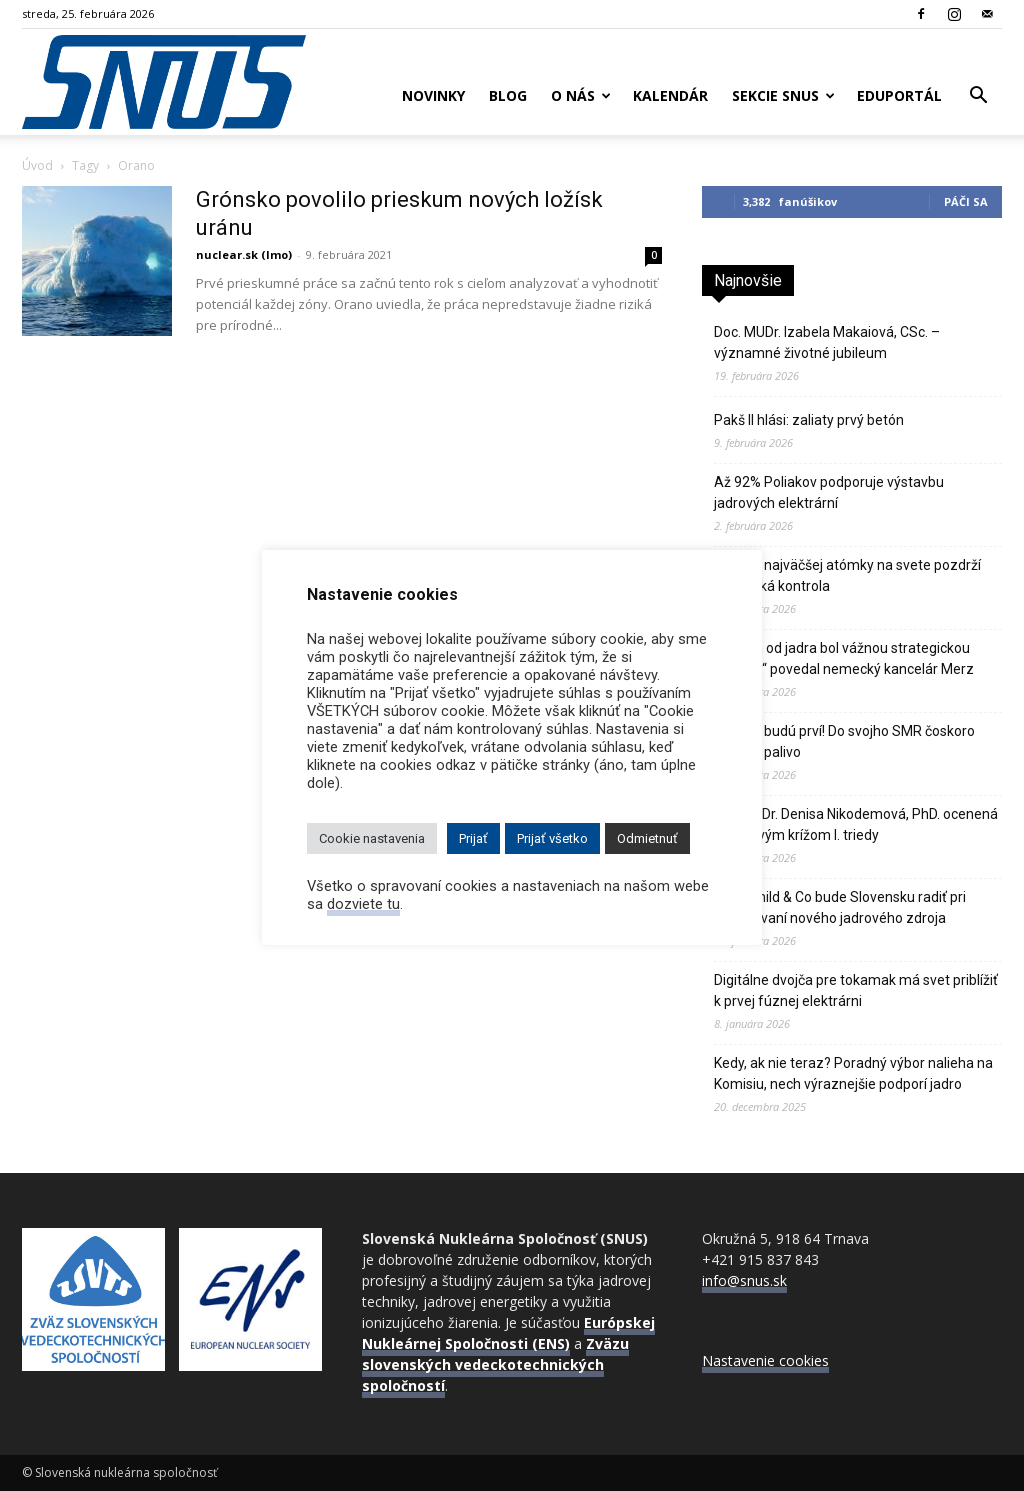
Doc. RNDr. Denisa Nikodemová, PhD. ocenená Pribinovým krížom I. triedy (856, 824)
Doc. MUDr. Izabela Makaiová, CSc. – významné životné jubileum (827, 342)
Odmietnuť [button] (647, 838)
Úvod (37, 165)
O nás (581, 95)
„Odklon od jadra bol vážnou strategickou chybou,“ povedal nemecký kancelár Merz (844, 658)
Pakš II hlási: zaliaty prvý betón (809, 420)
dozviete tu (363, 904)
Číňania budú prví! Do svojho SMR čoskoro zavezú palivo (844, 741)
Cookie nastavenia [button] (372, 838)
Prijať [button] (473, 838)
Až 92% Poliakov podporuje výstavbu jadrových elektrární (829, 492)
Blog (508, 95)
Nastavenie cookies (765, 1360)
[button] (978, 97)
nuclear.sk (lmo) (244, 254)
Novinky (433, 95)
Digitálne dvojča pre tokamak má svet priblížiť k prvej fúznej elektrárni (856, 990)
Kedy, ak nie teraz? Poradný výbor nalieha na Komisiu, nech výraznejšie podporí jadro (853, 1073)
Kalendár (670, 95)
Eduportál (899, 95)
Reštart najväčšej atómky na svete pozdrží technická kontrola (847, 575)
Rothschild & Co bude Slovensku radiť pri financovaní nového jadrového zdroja (840, 907)
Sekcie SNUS (783, 95)
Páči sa (966, 201)
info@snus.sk (744, 1280)
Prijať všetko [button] (552, 838)
